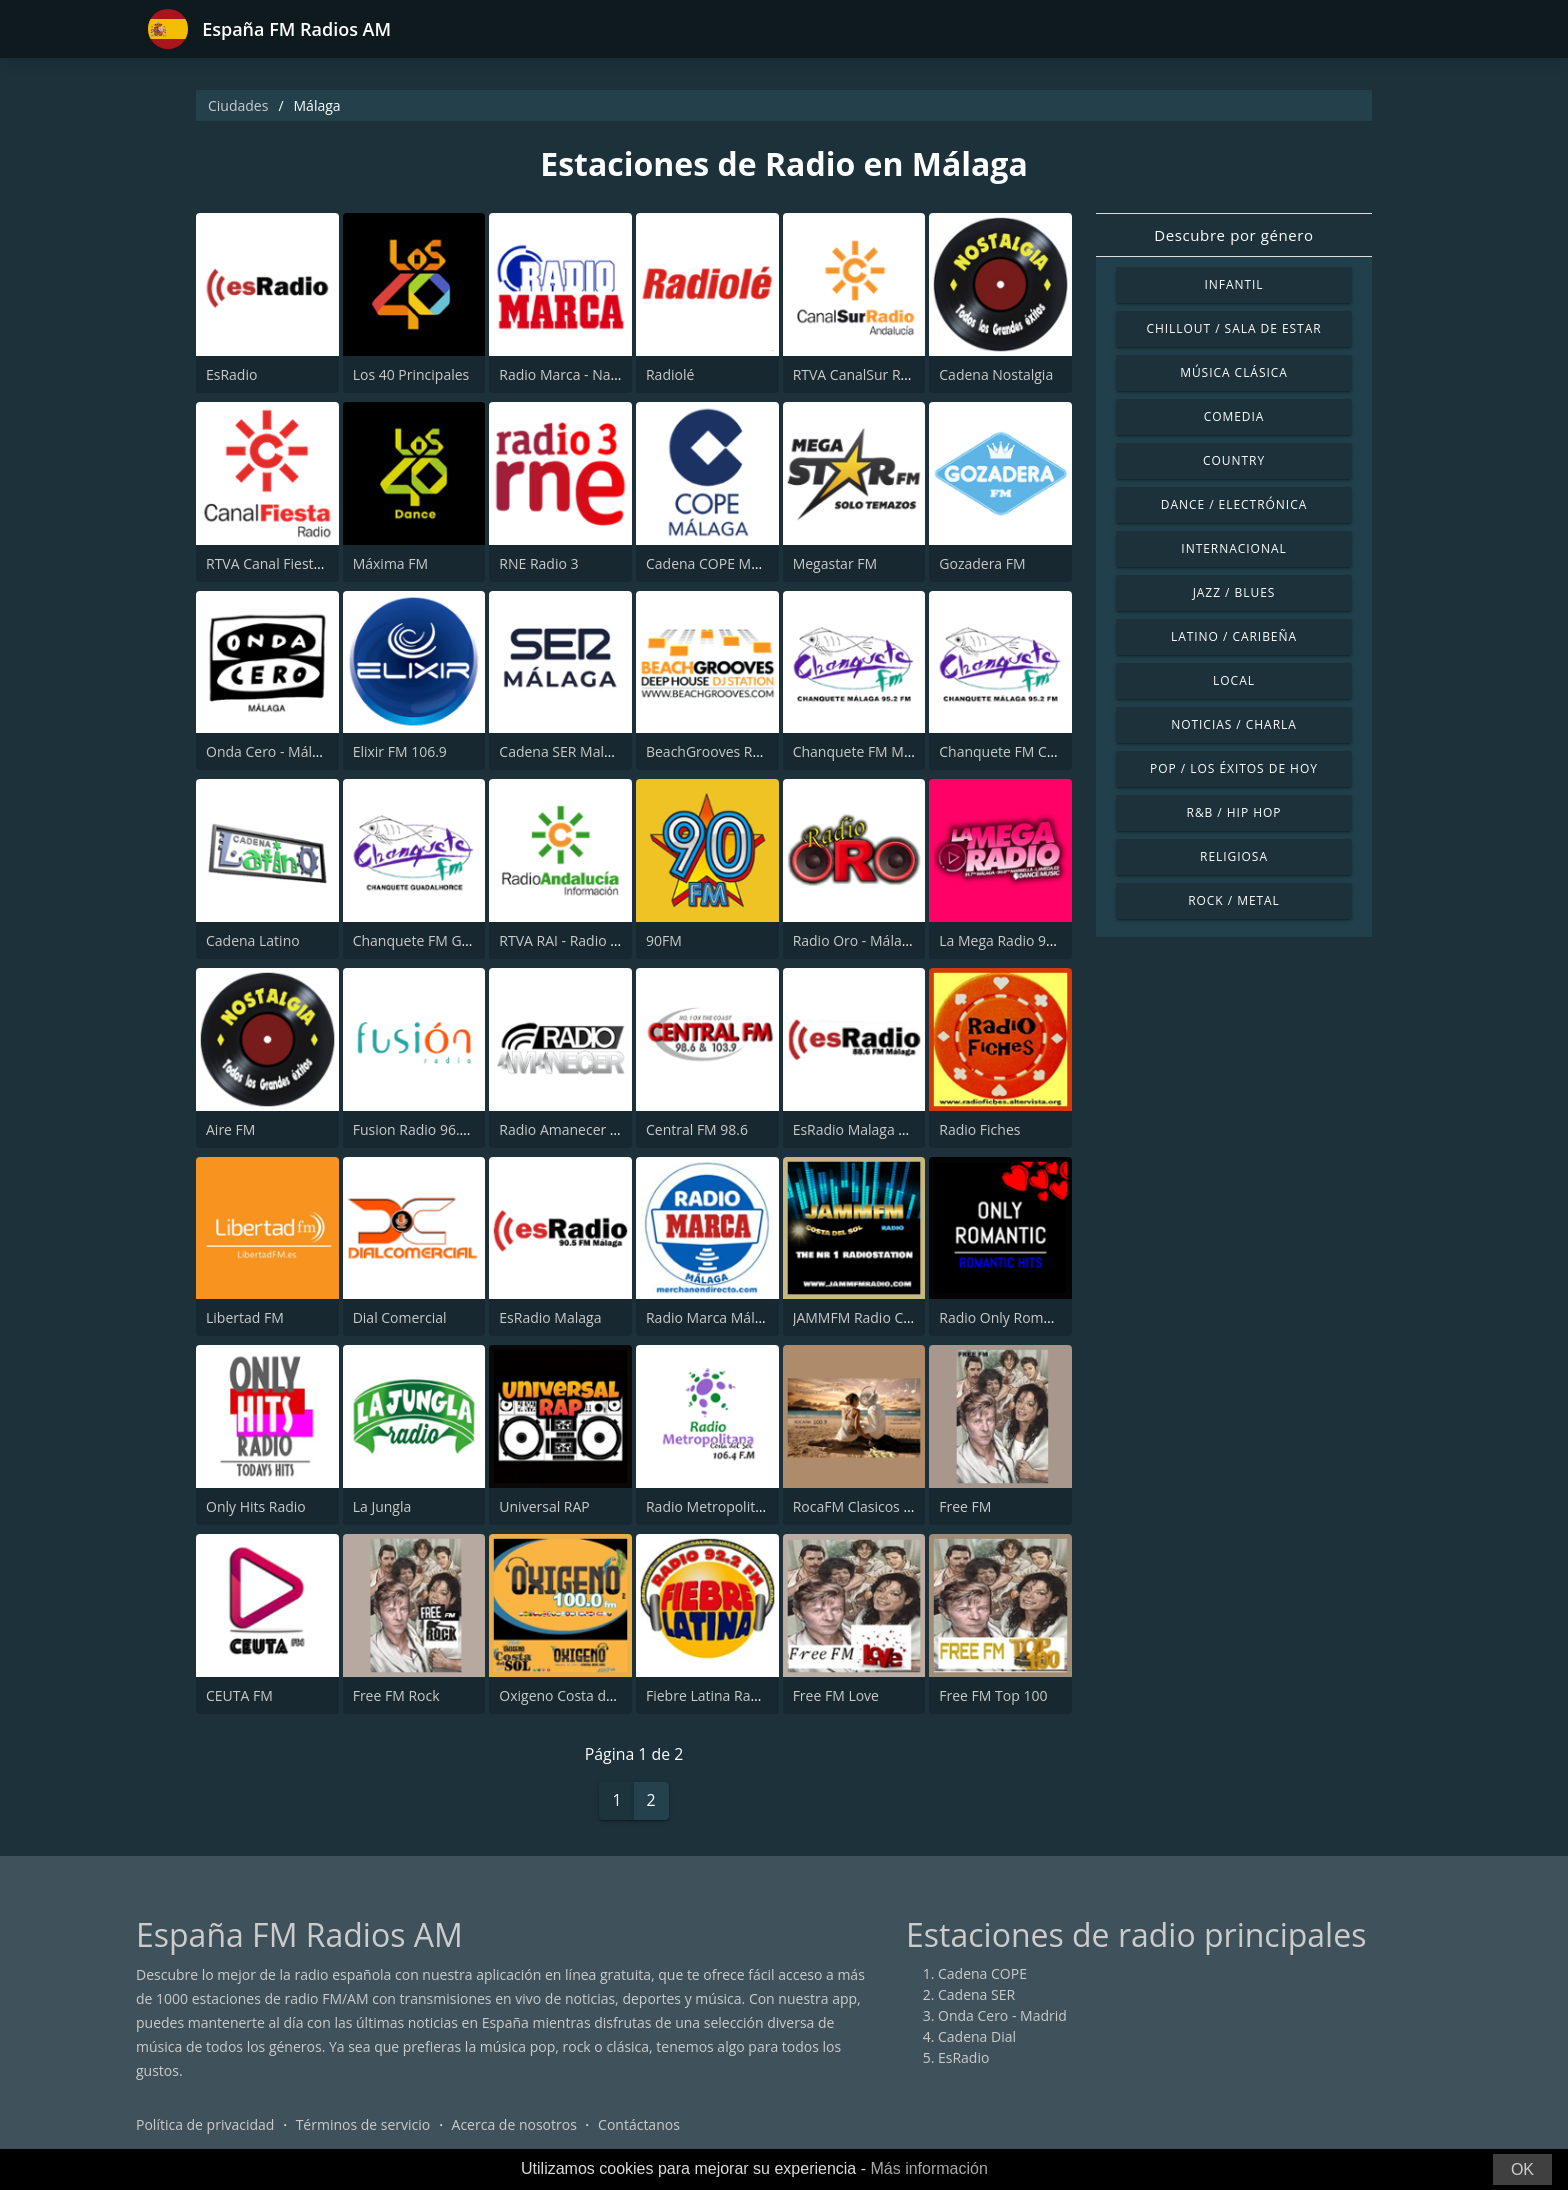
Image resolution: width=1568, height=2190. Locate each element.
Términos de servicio (363, 2124)
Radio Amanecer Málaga (578, 1129)
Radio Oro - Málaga (855, 940)
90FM (664, 940)
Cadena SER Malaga (563, 751)
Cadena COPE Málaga (716, 563)
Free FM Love (836, 1695)
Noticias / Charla (1234, 724)
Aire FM (230, 1129)
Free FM (965, 1506)
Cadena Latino (253, 940)
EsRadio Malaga (550, 1317)
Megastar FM (835, 563)
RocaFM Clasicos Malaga (872, 1506)
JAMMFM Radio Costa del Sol (885, 1317)
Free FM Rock (396, 1695)
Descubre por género (1233, 235)
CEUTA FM (239, 1695)
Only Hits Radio (256, 1506)
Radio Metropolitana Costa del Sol (756, 1506)
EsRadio (231, 374)
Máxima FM (390, 563)
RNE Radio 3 (538, 563)
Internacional (1233, 548)
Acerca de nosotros (514, 2124)
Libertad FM (245, 1317)
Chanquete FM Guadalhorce (444, 940)
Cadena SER (976, 1994)
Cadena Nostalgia (996, 374)
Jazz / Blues (1234, 592)
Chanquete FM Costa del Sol (1030, 751)
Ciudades (238, 105)
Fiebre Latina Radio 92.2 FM (736, 1695)
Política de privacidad (205, 2124)
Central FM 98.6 (697, 1129)
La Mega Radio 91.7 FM (1014, 940)
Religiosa (1234, 856)
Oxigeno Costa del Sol (569, 1695)
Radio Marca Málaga (712, 1317)
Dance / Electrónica (1234, 504)
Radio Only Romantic (1007, 1317)
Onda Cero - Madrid (1002, 2015)
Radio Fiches (979, 1129)
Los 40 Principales (411, 374)
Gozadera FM (982, 563)
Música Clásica (1234, 372)
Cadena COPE (982, 1973)
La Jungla (382, 1506)
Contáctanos (639, 2124)
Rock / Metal (1234, 900)
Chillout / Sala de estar (1233, 328)
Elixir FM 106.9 (400, 751)
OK (1522, 2169)
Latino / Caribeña (1234, 636)
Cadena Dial (977, 2036)
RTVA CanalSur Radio (861, 374)
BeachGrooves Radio (713, 751)
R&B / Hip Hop (1234, 812)
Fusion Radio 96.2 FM (422, 1129)
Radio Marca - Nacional (574, 374)
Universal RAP (544, 1506)
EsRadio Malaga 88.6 (859, 1129)
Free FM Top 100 (993, 1695)
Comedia (1234, 416)
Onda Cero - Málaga (270, 751)
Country (1234, 460)
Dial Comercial (400, 1317)
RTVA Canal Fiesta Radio (284, 563)
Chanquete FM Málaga (866, 751)
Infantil (1233, 284)
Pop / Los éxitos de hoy (1234, 768)
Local (1234, 680)
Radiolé (670, 374)
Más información (928, 2168)
